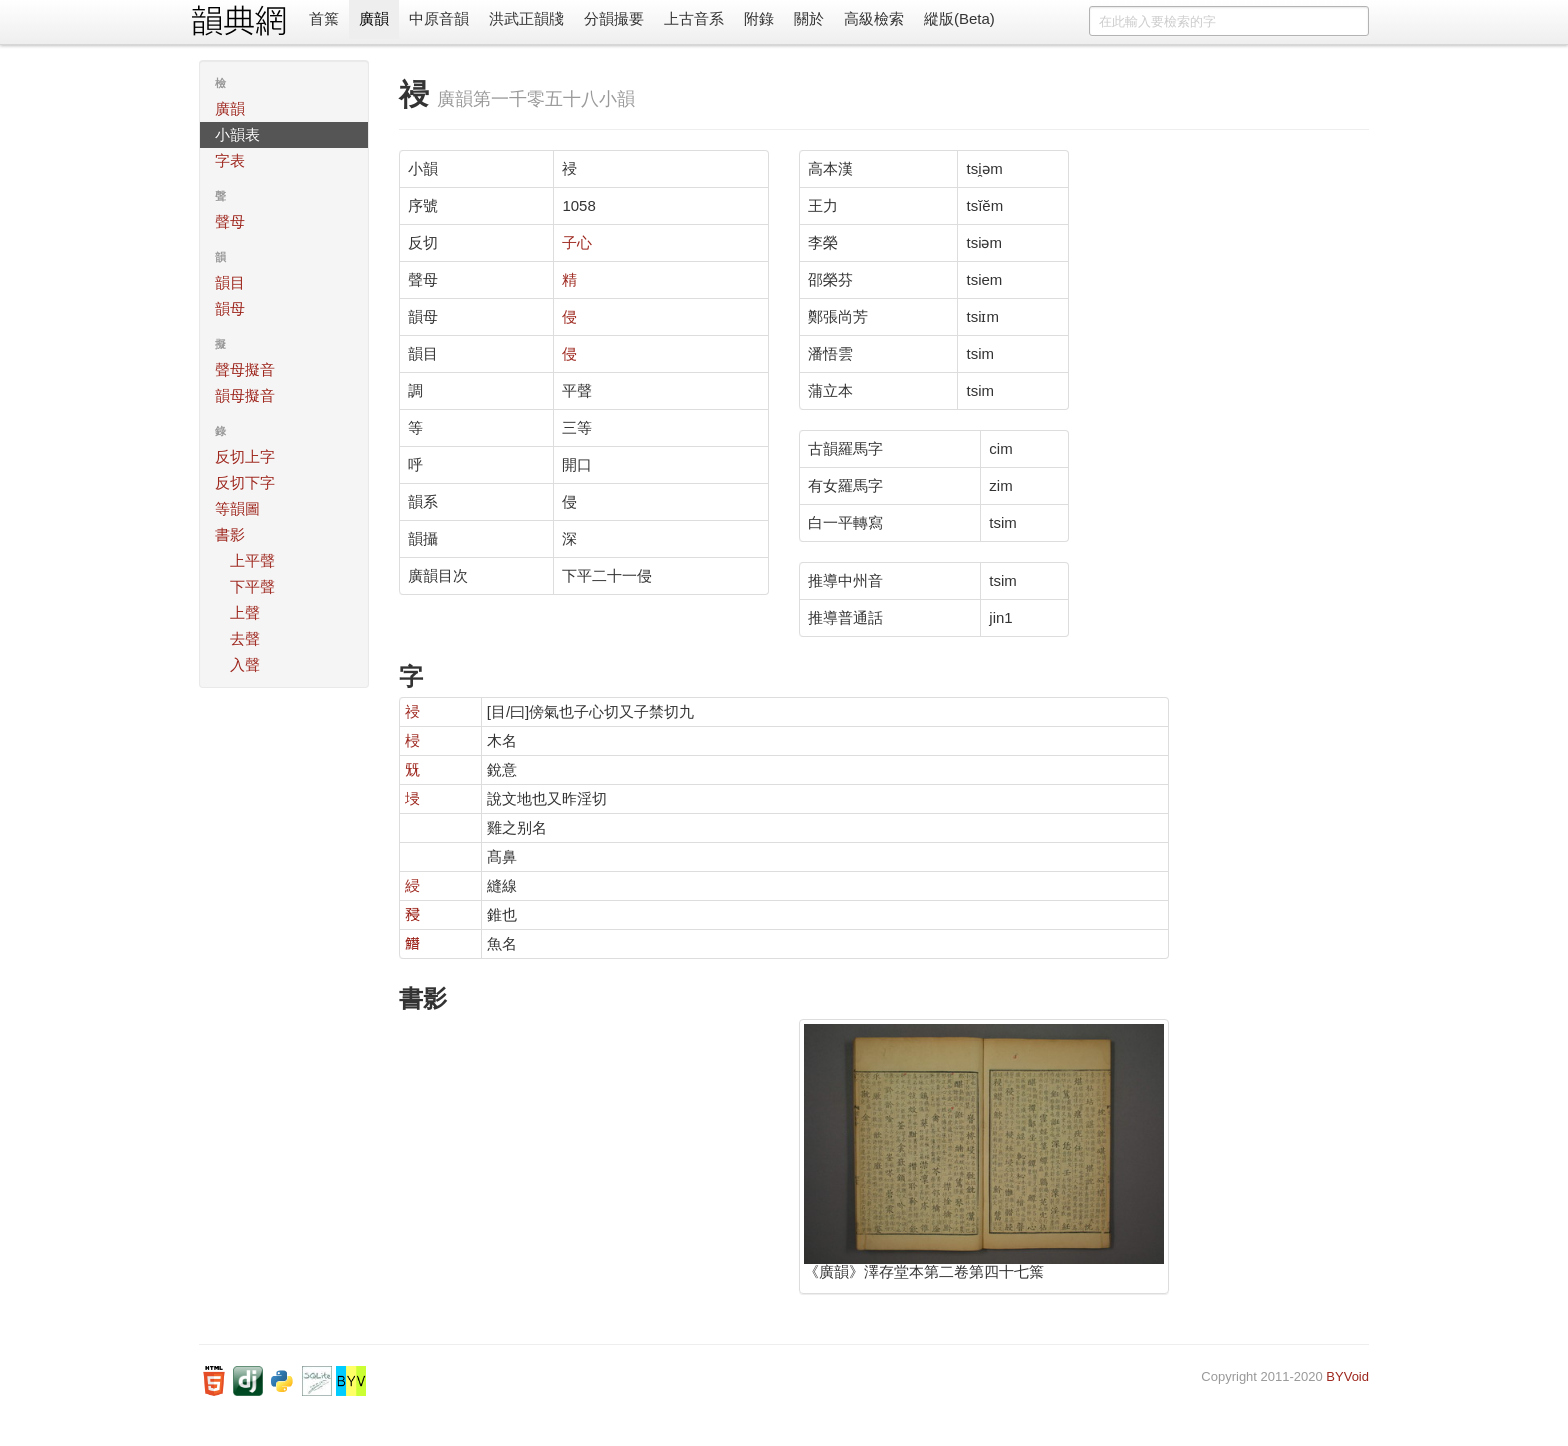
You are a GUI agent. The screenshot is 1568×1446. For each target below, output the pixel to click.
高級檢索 (874, 18)
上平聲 (252, 560)
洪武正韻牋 (526, 18)
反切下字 (245, 482)
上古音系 (694, 18)
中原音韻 (439, 18)
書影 (230, 534)
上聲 (245, 612)
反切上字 (245, 456)
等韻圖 (237, 508)
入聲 (245, 664)
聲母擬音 (245, 369)
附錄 (759, 18)
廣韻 (374, 18)
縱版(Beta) (959, 18)
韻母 (230, 308)
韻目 (230, 282)
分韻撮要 (614, 18)
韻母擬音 (245, 395)
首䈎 (324, 18)
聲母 (230, 221)
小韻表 (237, 134)
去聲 (245, 638)
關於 (809, 18)
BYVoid (1347, 1376)
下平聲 (252, 586)
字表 (230, 160)
